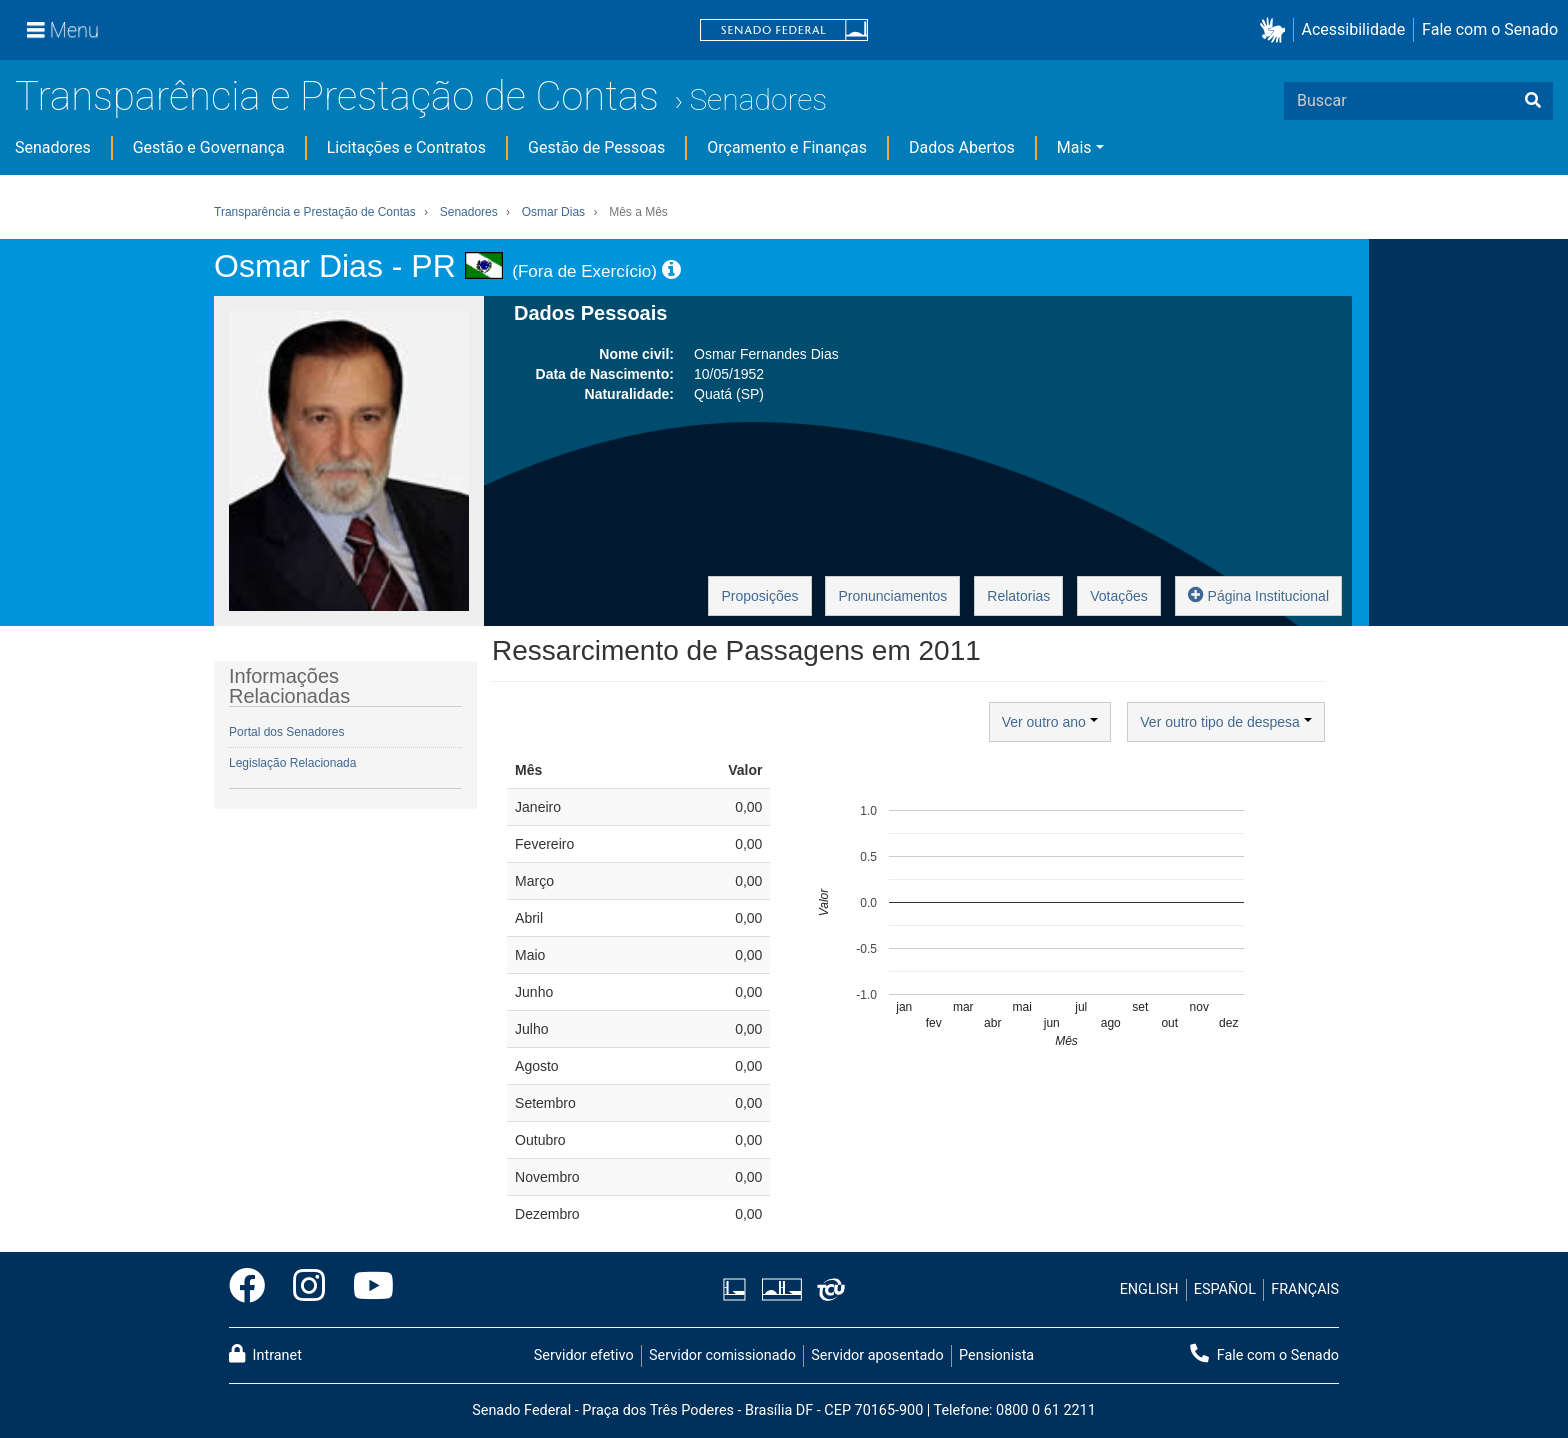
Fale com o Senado (1490, 29)
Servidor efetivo (584, 1355)
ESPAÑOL (1225, 1289)
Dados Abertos (962, 147)
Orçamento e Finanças (787, 147)
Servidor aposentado (877, 1355)
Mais (1074, 147)
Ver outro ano (1050, 722)
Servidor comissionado (722, 1355)
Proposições (759, 596)
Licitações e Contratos (406, 147)
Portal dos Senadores (286, 732)
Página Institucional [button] (1258, 594)
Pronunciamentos (892, 596)
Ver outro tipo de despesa (1225, 722)
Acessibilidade (1354, 29)
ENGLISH (1149, 1289)
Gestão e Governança (209, 147)
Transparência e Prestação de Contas (337, 96)
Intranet (265, 1354)
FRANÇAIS (1305, 1289)
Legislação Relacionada (292, 763)
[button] (1276, 30)
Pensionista (996, 1355)
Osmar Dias (553, 212)
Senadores (758, 99)
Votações (1119, 596)
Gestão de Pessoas (596, 147)
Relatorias (1018, 596)
